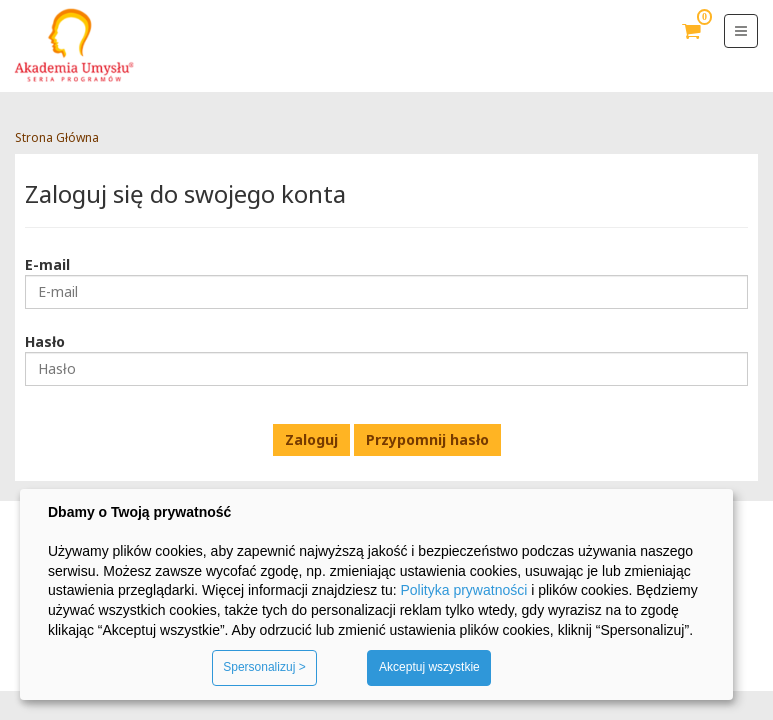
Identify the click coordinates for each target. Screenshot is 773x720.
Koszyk (691, 46)
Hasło (45, 341)
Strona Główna (57, 137)
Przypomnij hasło (427, 439)
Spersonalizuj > (264, 667)
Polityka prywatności (463, 590)
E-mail (47, 264)
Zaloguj (311, 439)
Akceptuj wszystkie (429, 667)
